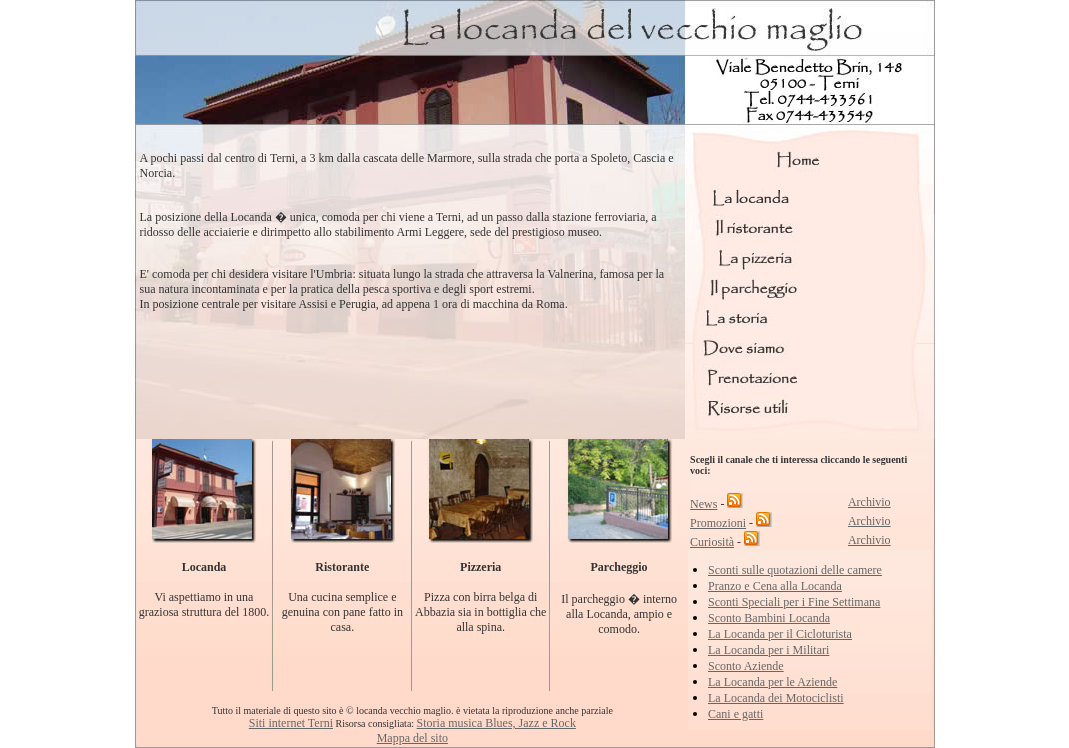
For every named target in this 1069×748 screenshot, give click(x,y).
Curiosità (712, 542)
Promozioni (718, 523)
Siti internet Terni (291, 723)
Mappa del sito (412, 738)
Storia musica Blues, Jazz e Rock (496, 723)
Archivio (869, 502)
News (703, 504)
